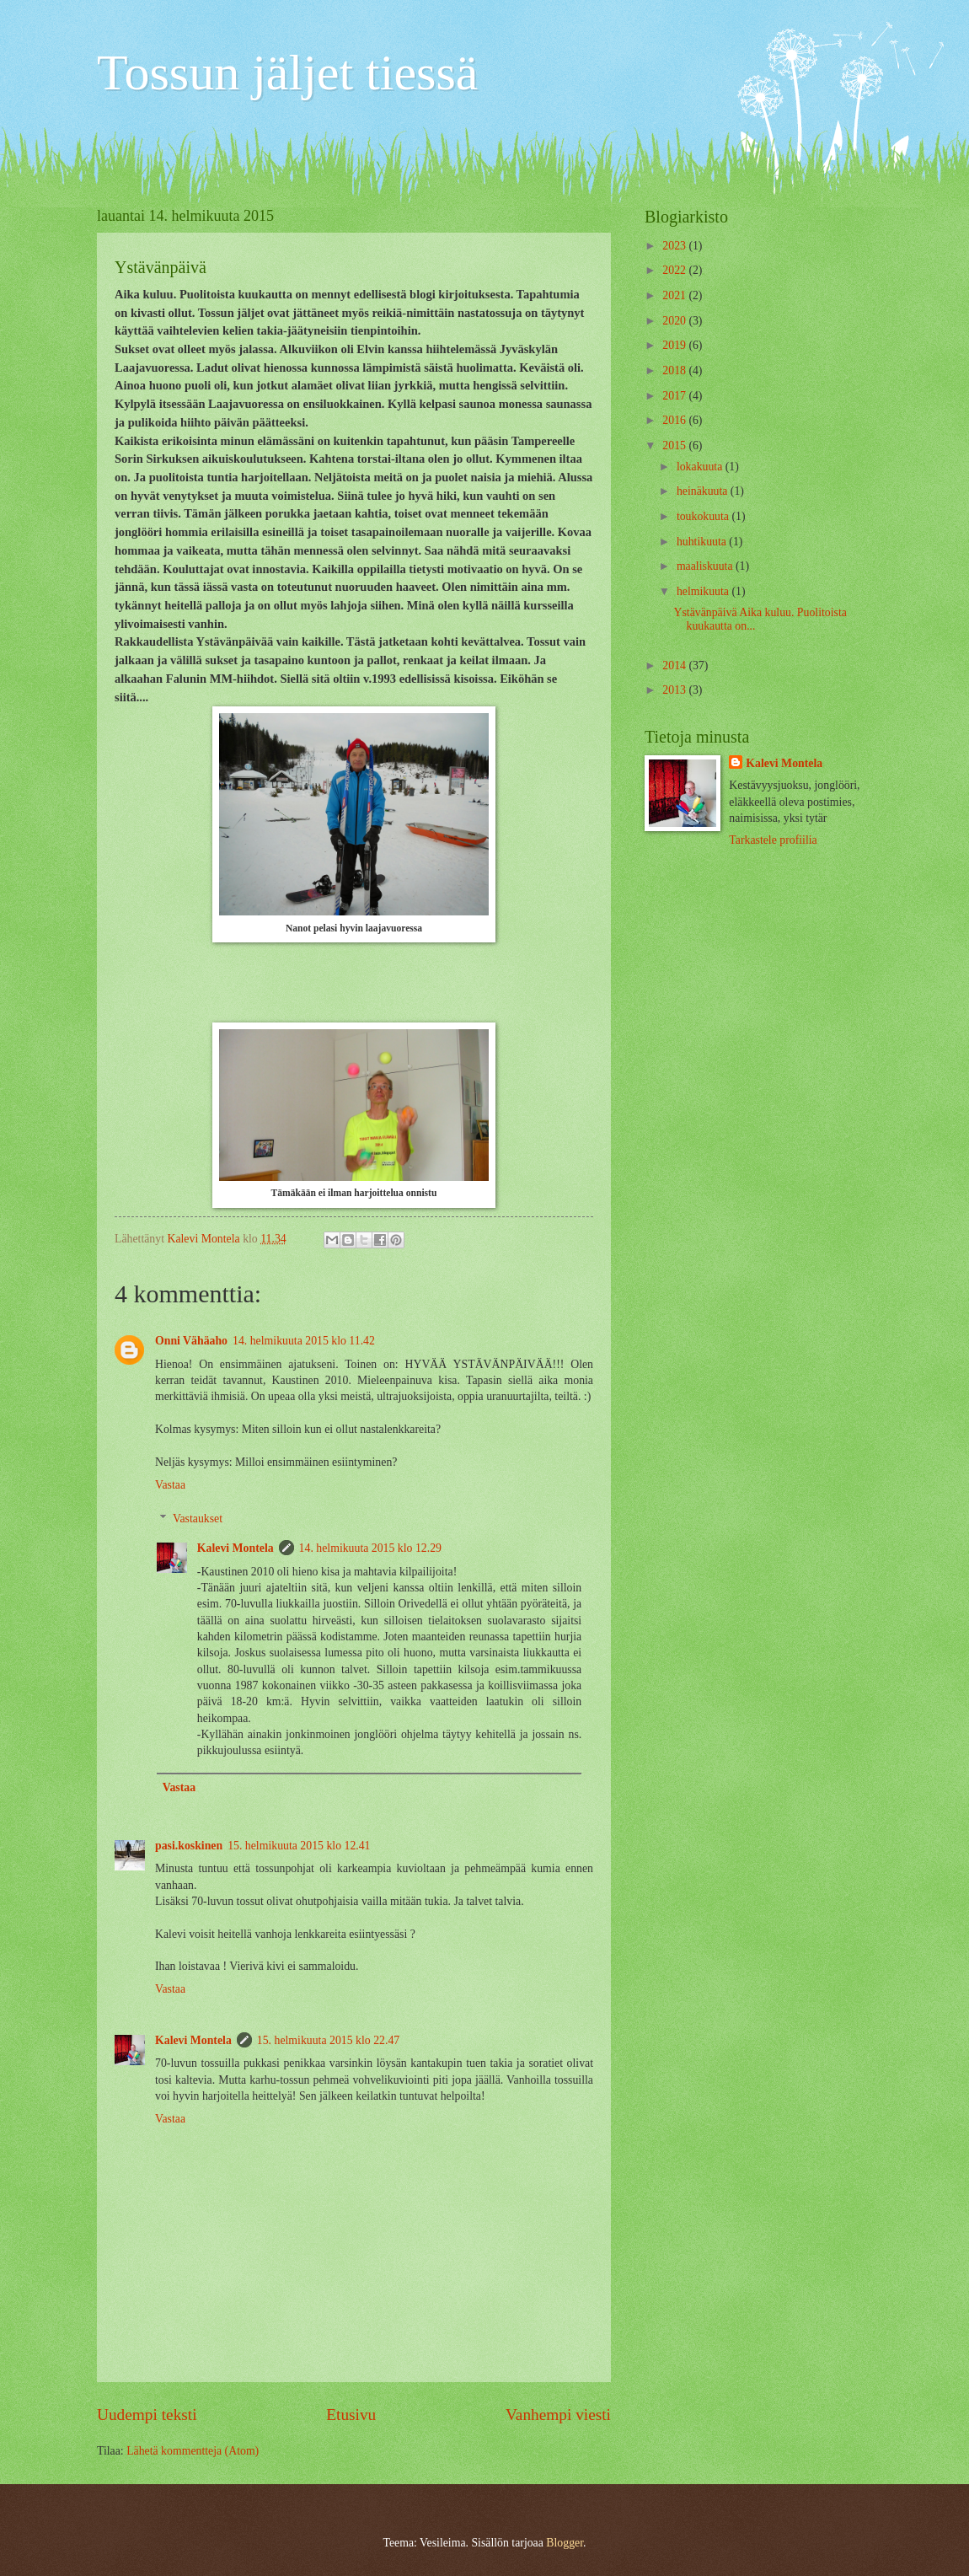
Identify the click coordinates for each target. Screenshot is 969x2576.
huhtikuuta (703, 541)
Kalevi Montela (235, 1548)
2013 (675, 690)
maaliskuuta (706, 566)
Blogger (564, 2542)
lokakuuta (701, 466)
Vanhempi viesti (558, 2414)
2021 (675, 295)
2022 (675, 270)
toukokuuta (704, 516)
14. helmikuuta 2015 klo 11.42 (304, 1340)
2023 (675, 245)
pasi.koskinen (188, 1845)
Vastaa (170, 1485)
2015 (675, 445)
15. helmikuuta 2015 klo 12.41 (299, 1845)
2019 (675, 345)
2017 (675, 395)
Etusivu (351, 2414)
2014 (675, 665)
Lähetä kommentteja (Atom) (192, 2451)
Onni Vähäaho (191, 1340)
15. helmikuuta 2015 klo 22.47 (328, 2040)
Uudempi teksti (147, 2414)
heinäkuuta (704, 491)
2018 (675, 370)
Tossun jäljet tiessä (287, 72)
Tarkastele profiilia (772, 840)
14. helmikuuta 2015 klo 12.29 (370, 1548)
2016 (675, 420)
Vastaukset (197, 1518)
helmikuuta (704, 591)
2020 (675, 320)
